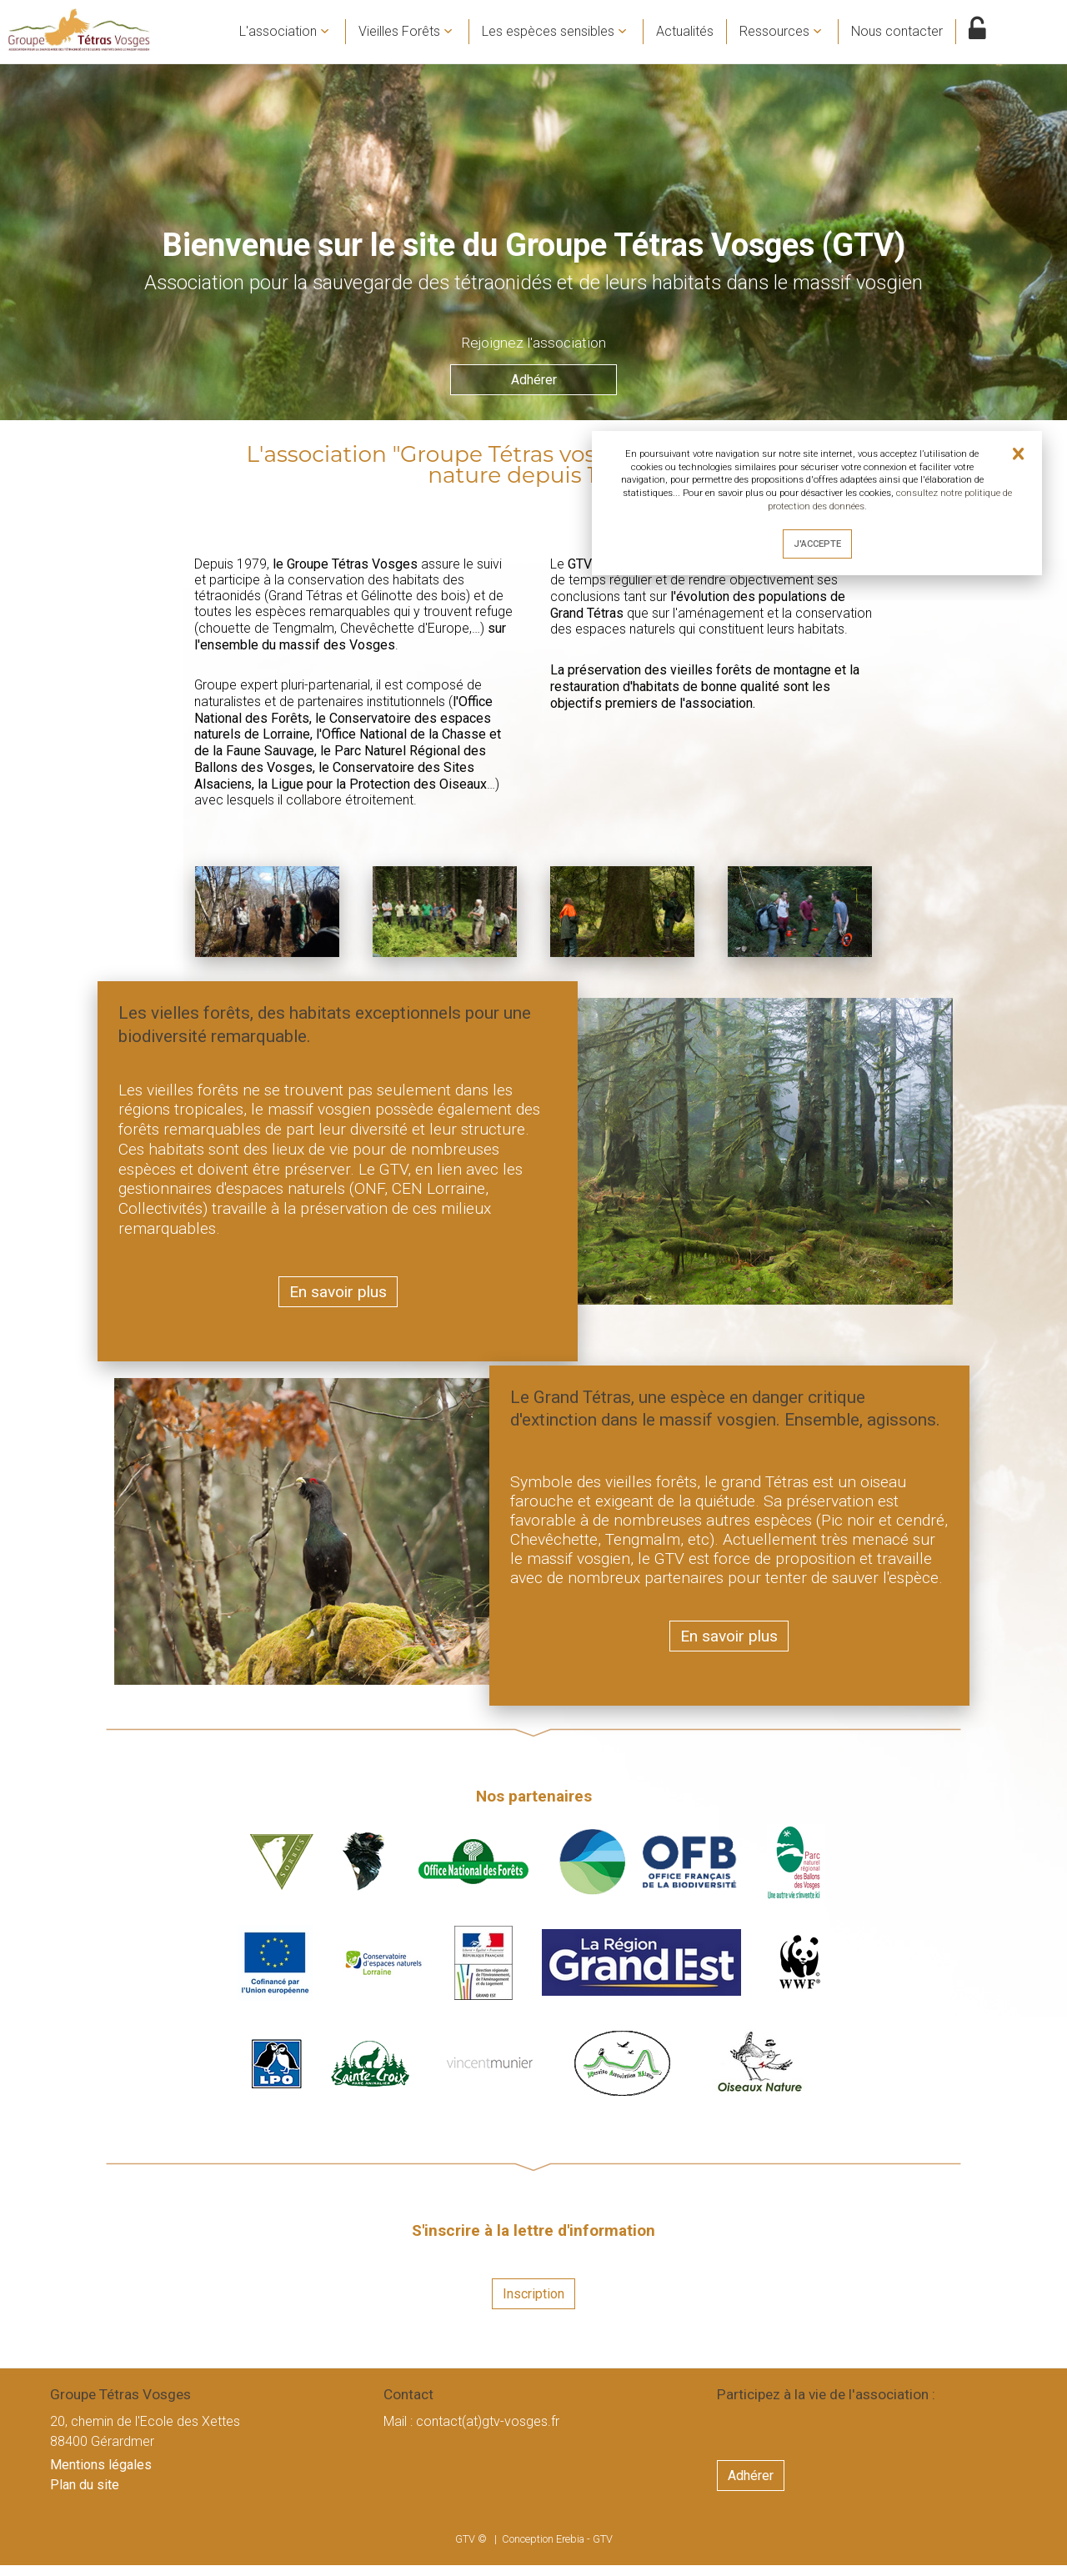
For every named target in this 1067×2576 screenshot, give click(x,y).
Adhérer (534, 397)
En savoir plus (338, 1301)
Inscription (533, 2305)
